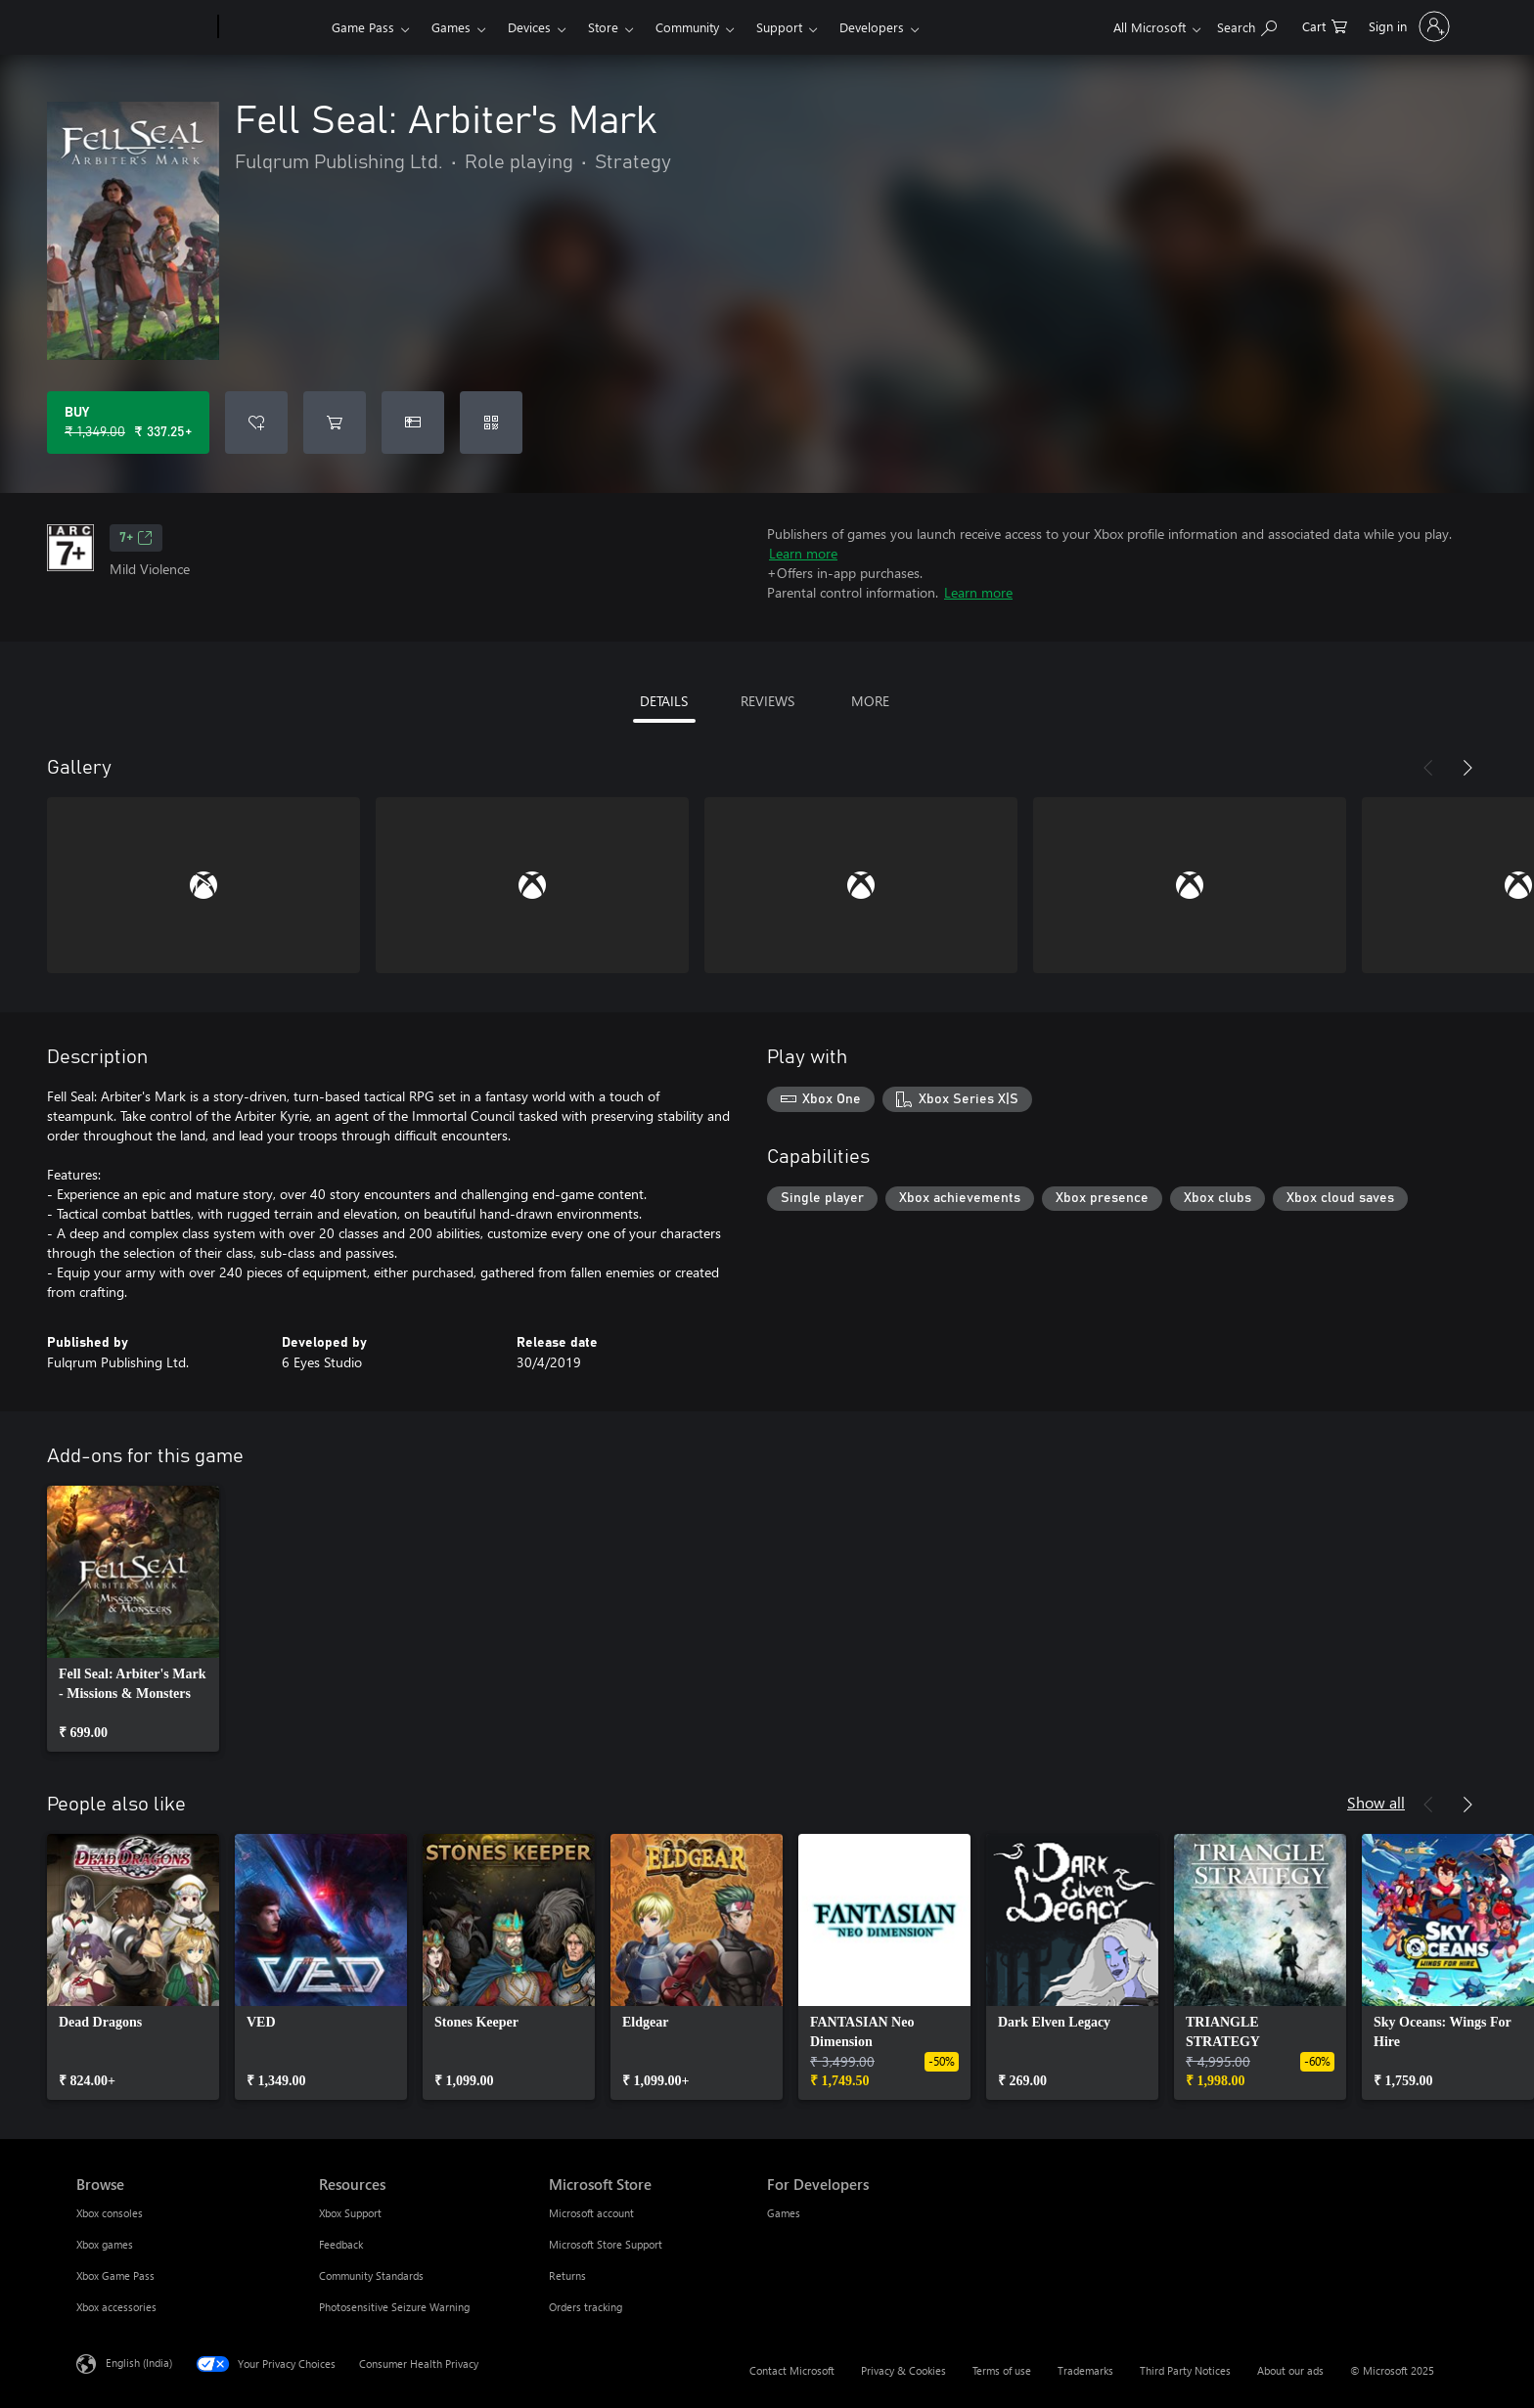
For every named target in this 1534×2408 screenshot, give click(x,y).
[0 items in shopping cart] (1324, 25)
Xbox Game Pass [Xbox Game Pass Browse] (115, 2275)
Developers (871, 27)
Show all (1376, 1802)
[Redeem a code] (491, 422)
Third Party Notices (1185, 2370)
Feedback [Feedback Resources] (341, 2244)
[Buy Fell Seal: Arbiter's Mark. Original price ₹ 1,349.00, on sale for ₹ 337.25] (128, 422)
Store (603, 27)
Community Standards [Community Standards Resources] (371, 2275)
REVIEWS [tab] (767, 700)
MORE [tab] (870, 700)
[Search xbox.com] (1247, 25)
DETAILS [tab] (664, 700)
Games (451, 27)
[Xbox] (272, 27)
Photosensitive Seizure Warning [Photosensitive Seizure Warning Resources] (394, 2306)
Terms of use (1001, 2370)
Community (687, 27)
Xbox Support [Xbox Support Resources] (350, 2213)
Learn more (803, 553)
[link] (133, 1619)
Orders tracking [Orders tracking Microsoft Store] (585, 2306)
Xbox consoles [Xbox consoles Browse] (109, 2213)
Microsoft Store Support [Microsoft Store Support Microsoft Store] (605, 2244)
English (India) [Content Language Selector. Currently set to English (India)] (139, 2362)
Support (779, 27)
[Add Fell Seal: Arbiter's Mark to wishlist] (256, 422)
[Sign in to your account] (1407, 26)
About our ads (1290, 2370)
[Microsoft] (143, 27)
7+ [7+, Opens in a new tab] (136, 538)
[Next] (1467, 767)
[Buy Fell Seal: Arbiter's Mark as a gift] (413, 422)
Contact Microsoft (792, 2370)
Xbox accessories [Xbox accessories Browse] (116, 2306)
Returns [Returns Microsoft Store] (567, 2275)
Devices (529, 27)
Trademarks (1085, 2370)
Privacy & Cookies (903, 2370)
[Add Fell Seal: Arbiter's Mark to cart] (334, 422)
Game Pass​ (363, 27)
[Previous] (1428, 767)
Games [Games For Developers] (783, 2213)
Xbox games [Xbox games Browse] (104, 2244)
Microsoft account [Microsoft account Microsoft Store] (591, 2213)
